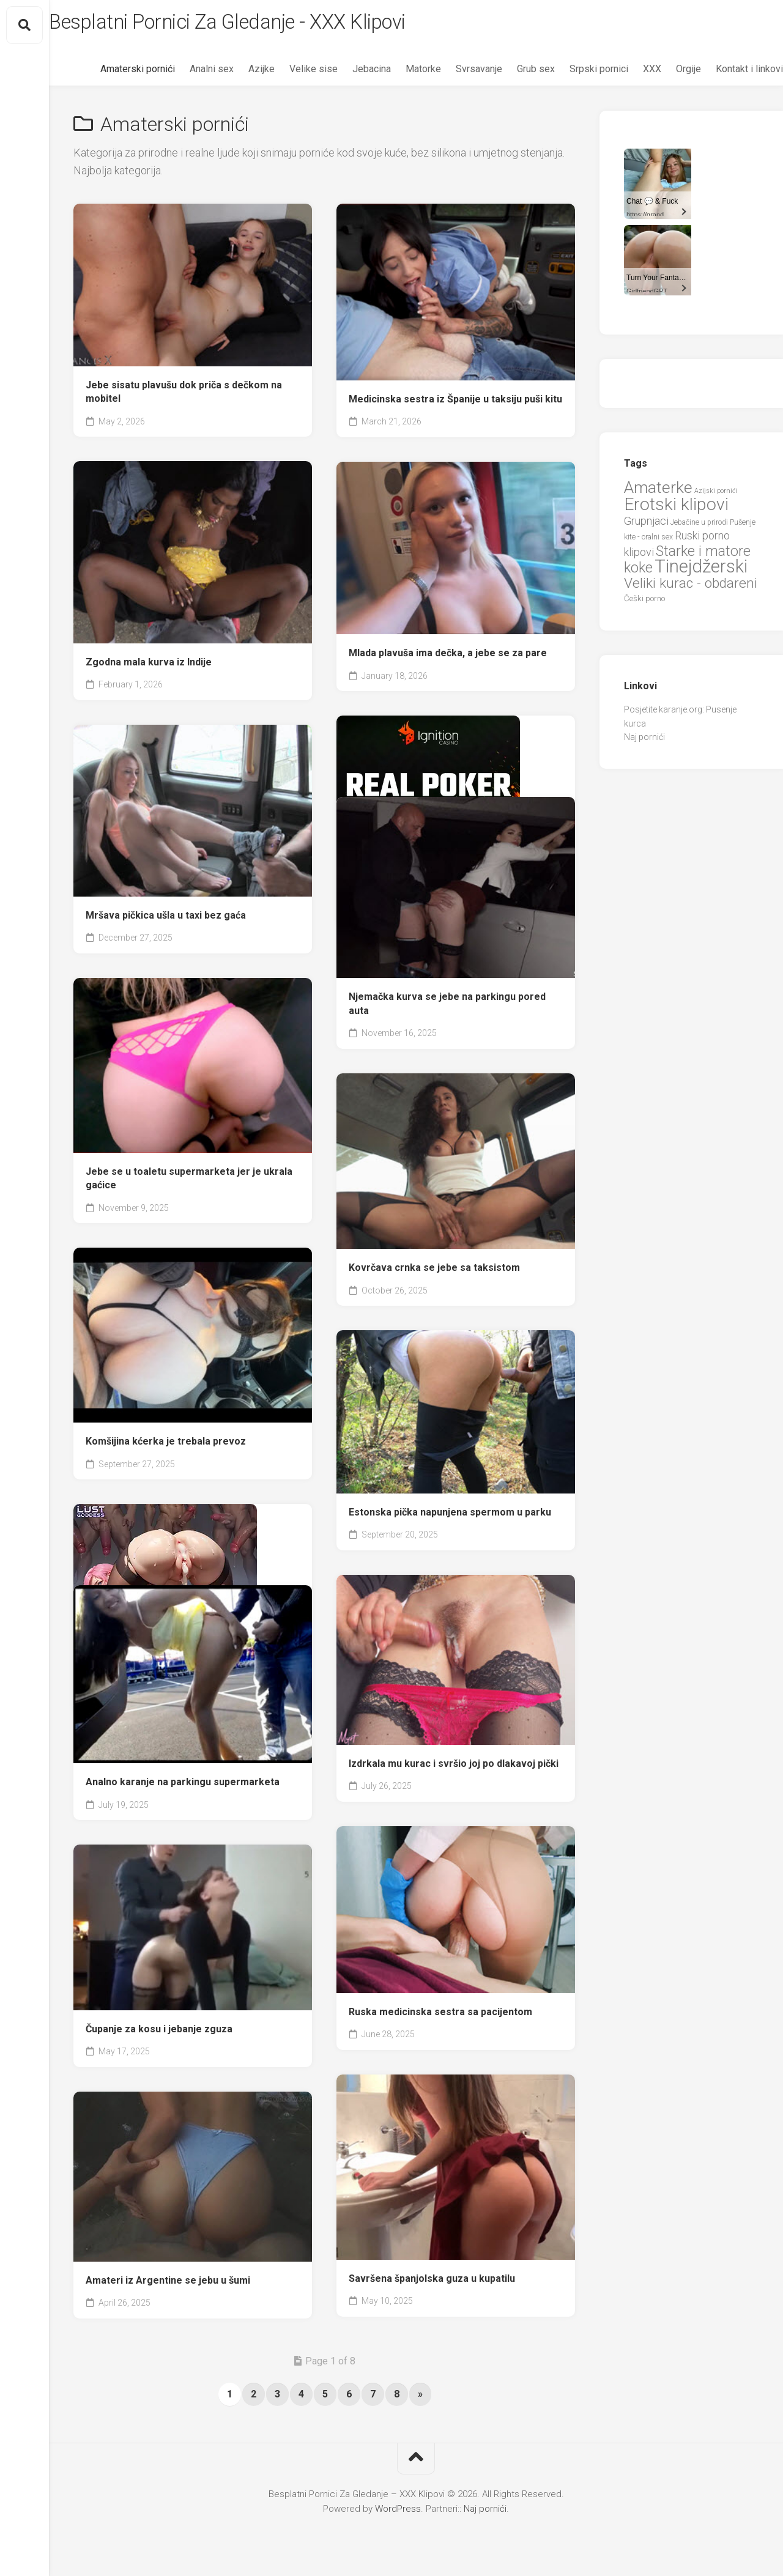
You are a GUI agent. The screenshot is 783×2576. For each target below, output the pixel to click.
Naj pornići (644, 742)
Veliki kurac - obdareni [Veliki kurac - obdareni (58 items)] (690, 588)
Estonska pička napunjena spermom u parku (450, 1517)
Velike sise (289, 74)
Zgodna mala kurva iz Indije (149, 667)
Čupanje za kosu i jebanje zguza (159, 2034)
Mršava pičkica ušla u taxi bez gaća (166, 920)
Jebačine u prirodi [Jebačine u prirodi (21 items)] (699, 527)
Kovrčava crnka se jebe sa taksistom (434, 1272)
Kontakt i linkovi (725, 74)
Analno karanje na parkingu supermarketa (183, 1787)
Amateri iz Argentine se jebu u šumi (168, 2285)
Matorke (399, 74)
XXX (627, 74)
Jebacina (347, 74)
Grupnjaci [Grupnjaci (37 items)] (646, 525)
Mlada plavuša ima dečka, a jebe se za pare (448, 658)
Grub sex (511, 74)
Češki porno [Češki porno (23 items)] (644, 604)
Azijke (237, 74)
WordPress (398, 2513)
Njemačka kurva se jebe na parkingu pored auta (447, 1008)
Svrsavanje (454, 74)
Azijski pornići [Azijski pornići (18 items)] (715, 496)
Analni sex (187, 74)
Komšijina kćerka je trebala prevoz (166, 1446)
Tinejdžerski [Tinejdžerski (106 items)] (701, 571)
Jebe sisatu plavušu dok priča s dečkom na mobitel (184, 397)
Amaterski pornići (113, 74)
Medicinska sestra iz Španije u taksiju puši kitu (455, 404)
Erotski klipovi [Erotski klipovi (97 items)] (676, 510)
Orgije (664, 74)
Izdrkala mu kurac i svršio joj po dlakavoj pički (453, 1768)
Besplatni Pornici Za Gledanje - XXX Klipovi (272, 25)
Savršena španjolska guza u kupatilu (432, 2283)
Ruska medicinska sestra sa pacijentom (440, 2017)
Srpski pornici (574, 74)
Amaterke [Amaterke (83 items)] (658, 492)
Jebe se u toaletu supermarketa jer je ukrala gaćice (189, 1183)
